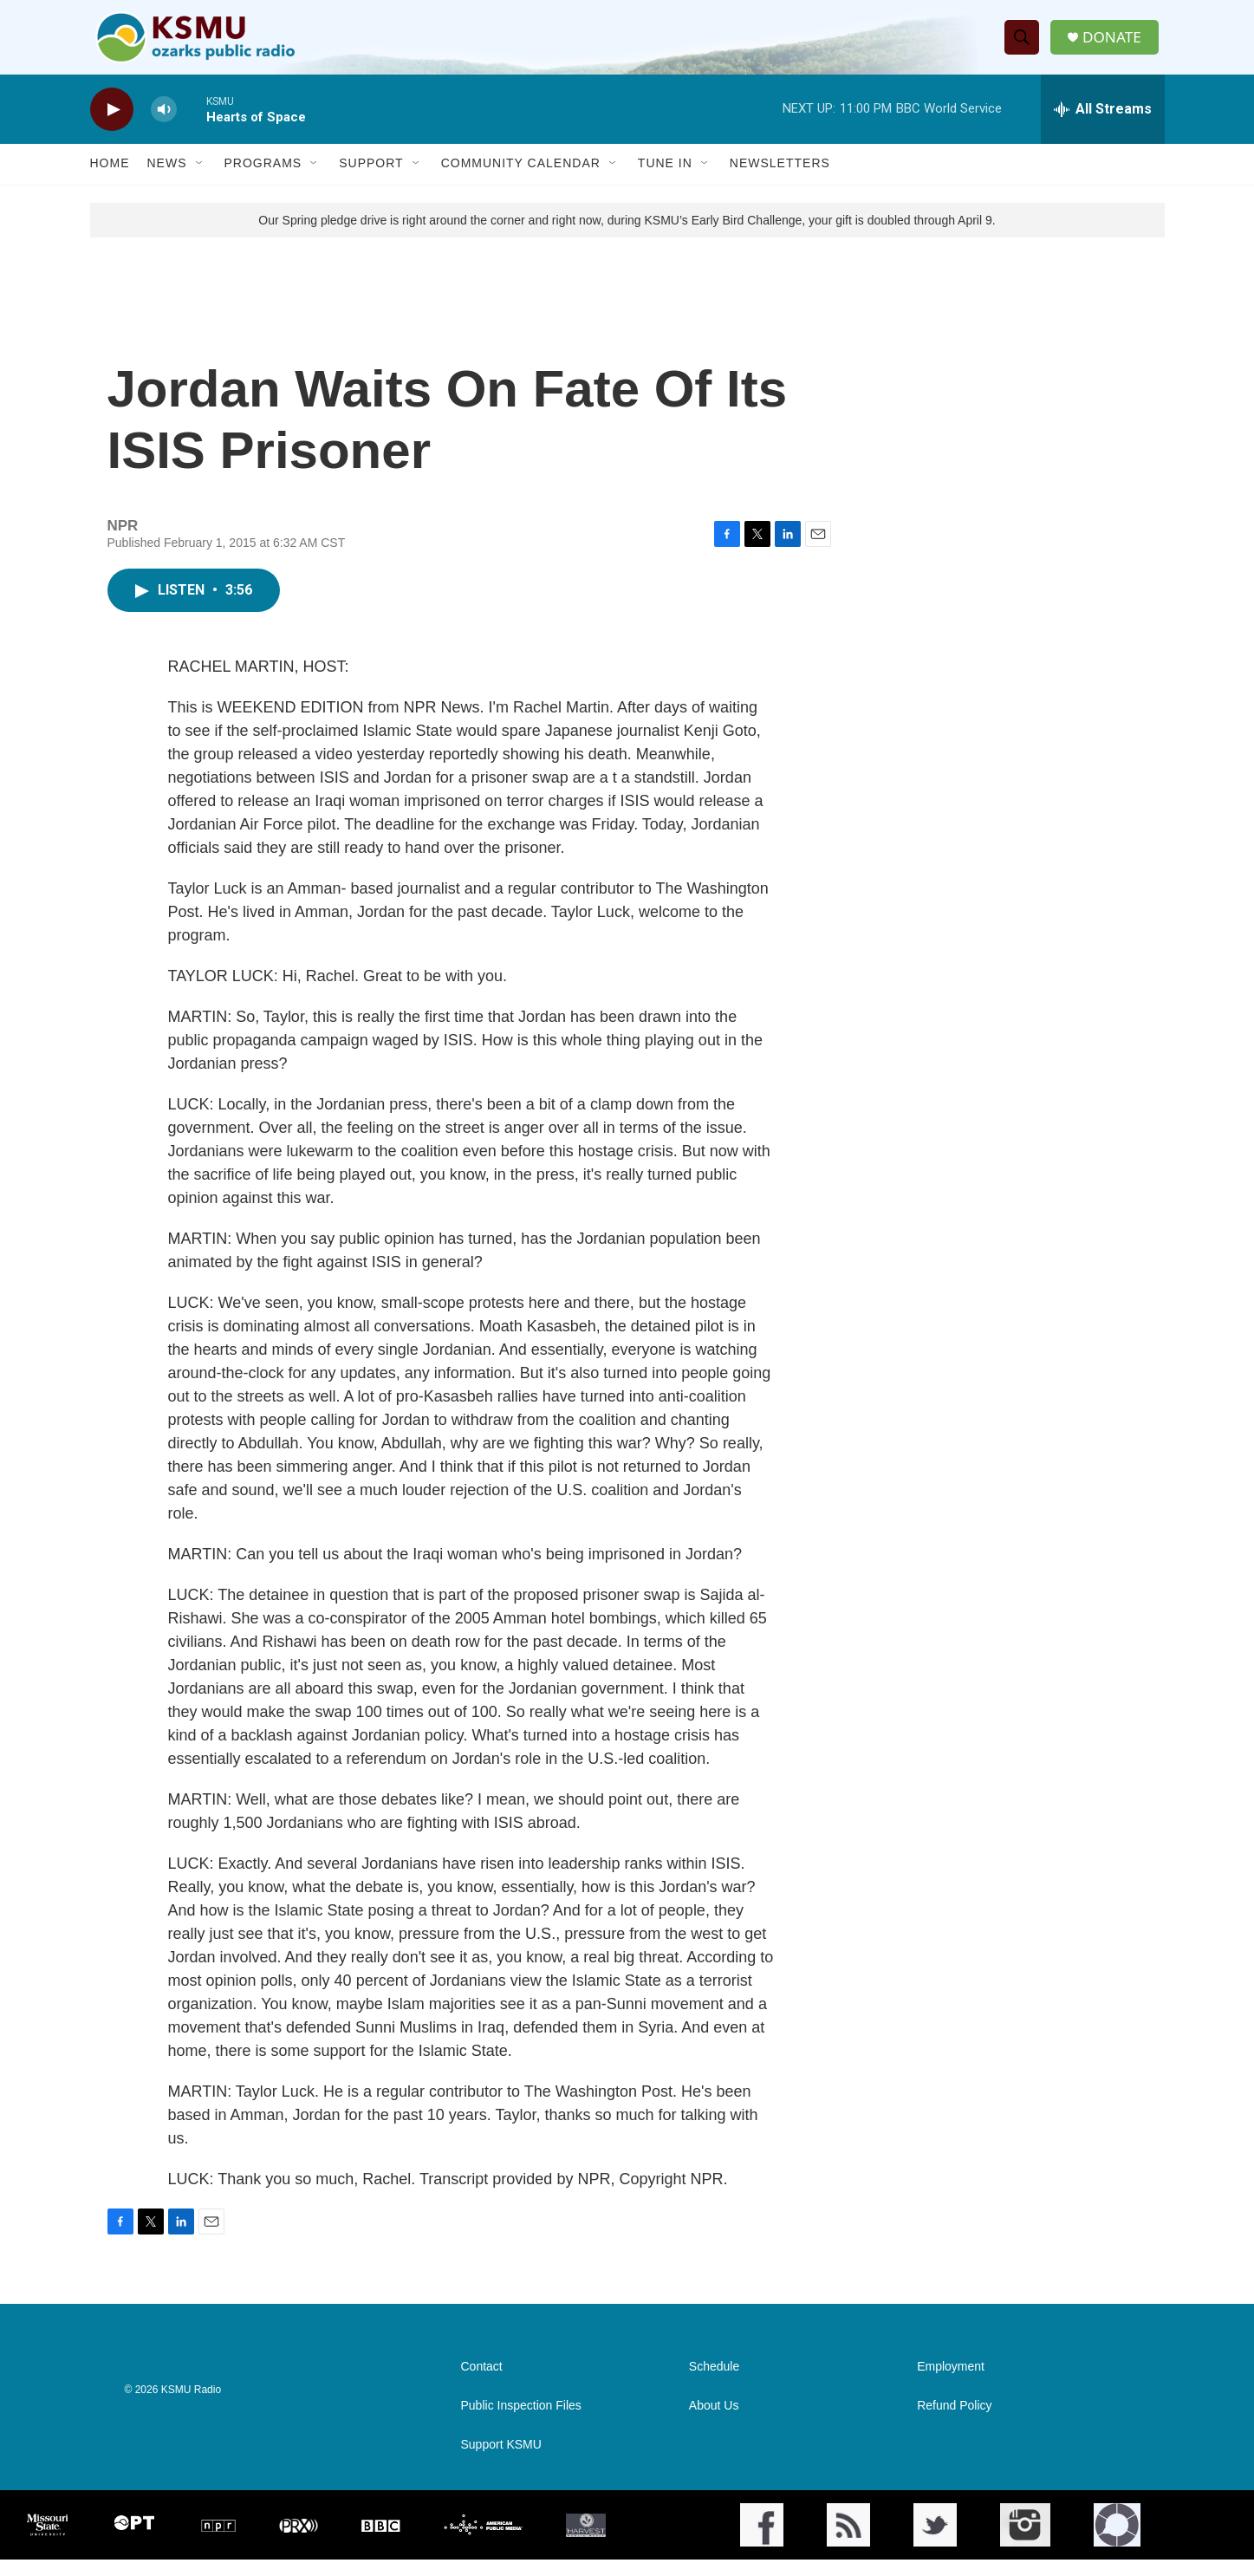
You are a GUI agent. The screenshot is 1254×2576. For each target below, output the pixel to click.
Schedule (714, 2383)
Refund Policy (954, 2422)
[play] (112, 126)
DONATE (1116, 45)
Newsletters (780, 180)
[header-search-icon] (1024, 46)
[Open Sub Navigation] (200, 180)
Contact (482, 2383)
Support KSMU (501, 2461)
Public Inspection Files (521, 2422)
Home (110, 180)
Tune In (665, 180)
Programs (263, 180)
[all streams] (1103, 125)
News (167, 180)
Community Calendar (521, 180)
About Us (714, 2422)
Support (371, 180)
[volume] (164, 126)
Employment (950, 2383)
